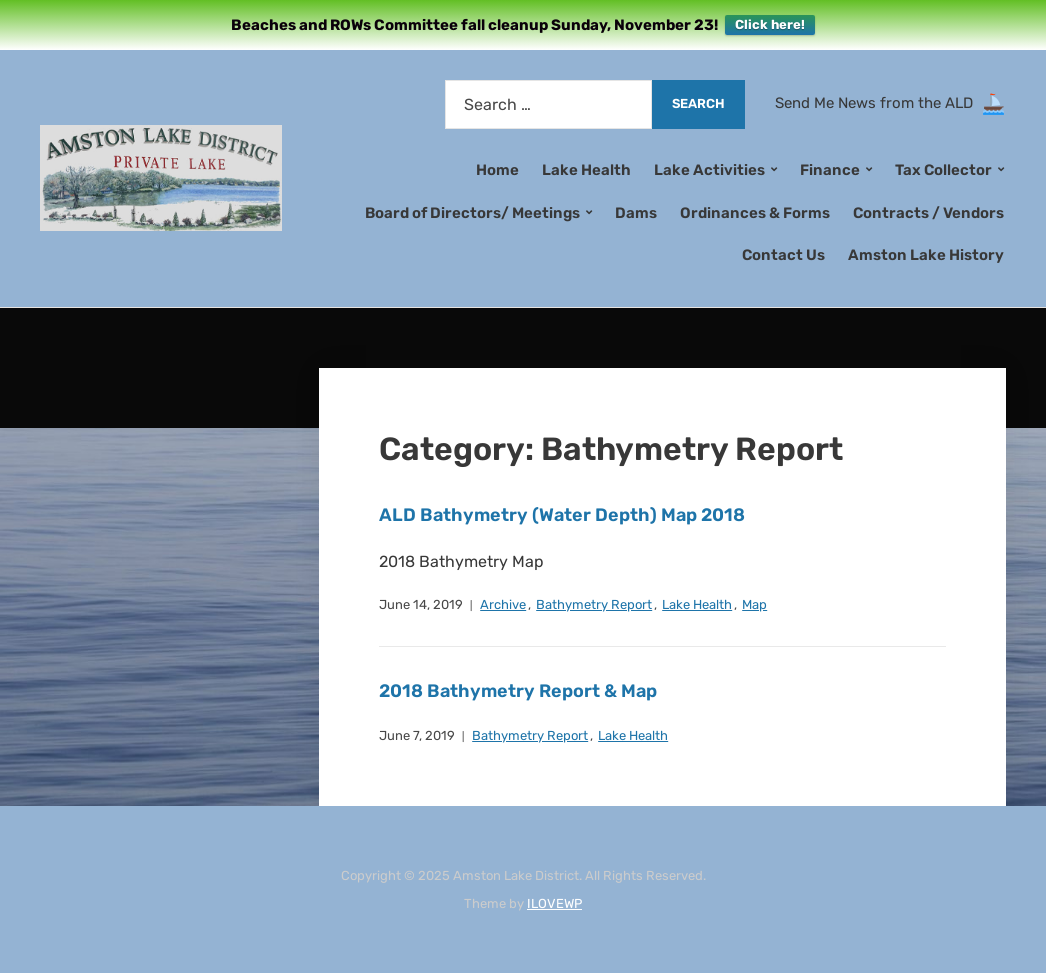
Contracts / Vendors (928, 213)
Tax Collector (943, 170)
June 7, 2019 (417, 735)
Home (497, 170)
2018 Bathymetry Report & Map (518, 691)
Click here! (770, 24)
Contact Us (783, 255)
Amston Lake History (926, 255)
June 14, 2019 (421, 604)
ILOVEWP (554, 903)
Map (754, 604)
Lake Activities (709, 170)
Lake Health (586, 170)
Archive (503, 604)
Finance (830, 170)
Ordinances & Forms (755, 213)
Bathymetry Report (594, 604)
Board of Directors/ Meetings (472, 213)
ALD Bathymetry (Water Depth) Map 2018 (562, 515)
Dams (636, 213)
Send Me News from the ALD (878, 103)
